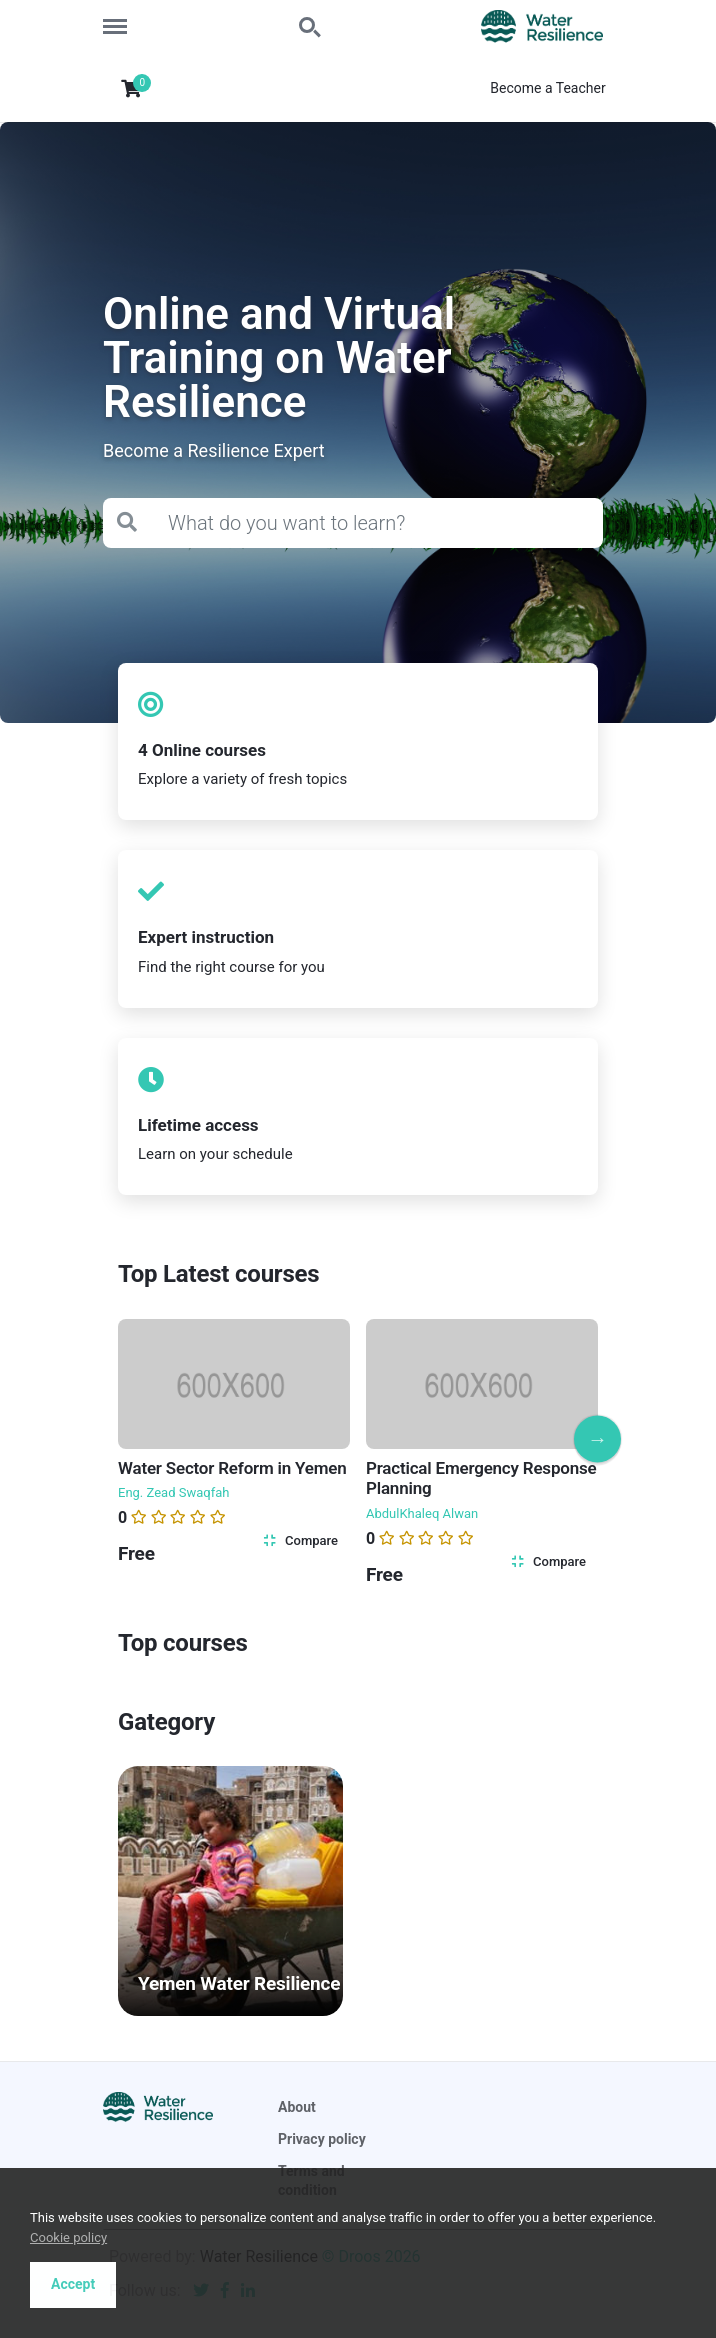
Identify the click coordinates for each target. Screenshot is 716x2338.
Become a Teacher (547, 88)
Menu (122, 17)
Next (597, 1438)
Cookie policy (68, 2237)
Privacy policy (322, 2139)
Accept (73, 2284)
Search (311, 28)
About (297, 2107)
